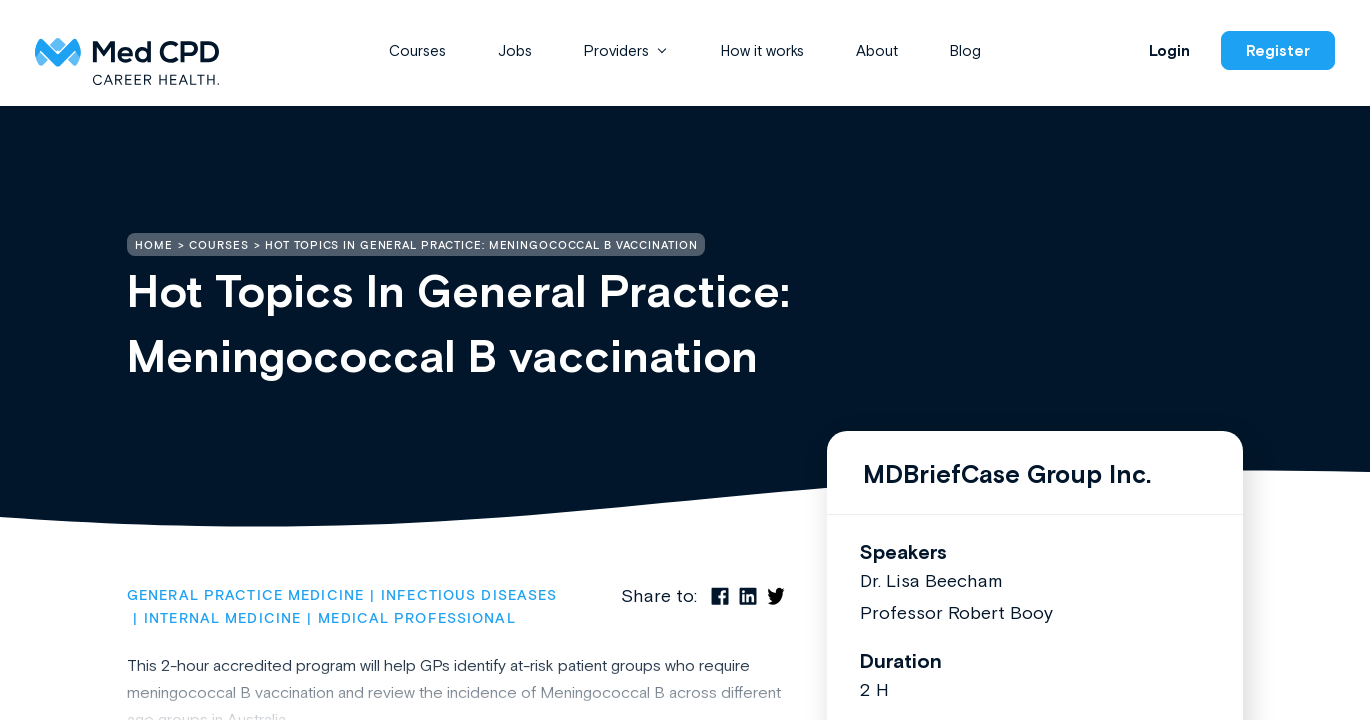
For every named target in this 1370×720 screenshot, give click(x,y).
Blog (965, 50)
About (877, 50)
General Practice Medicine (245, 596)
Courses (417, 50)
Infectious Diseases (469, 596)
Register (1278, 50)
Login (1169, 50)
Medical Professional (416, 619)
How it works (762, 50)
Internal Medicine (222, 619)
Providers (616, 50)
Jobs (515, 50)
